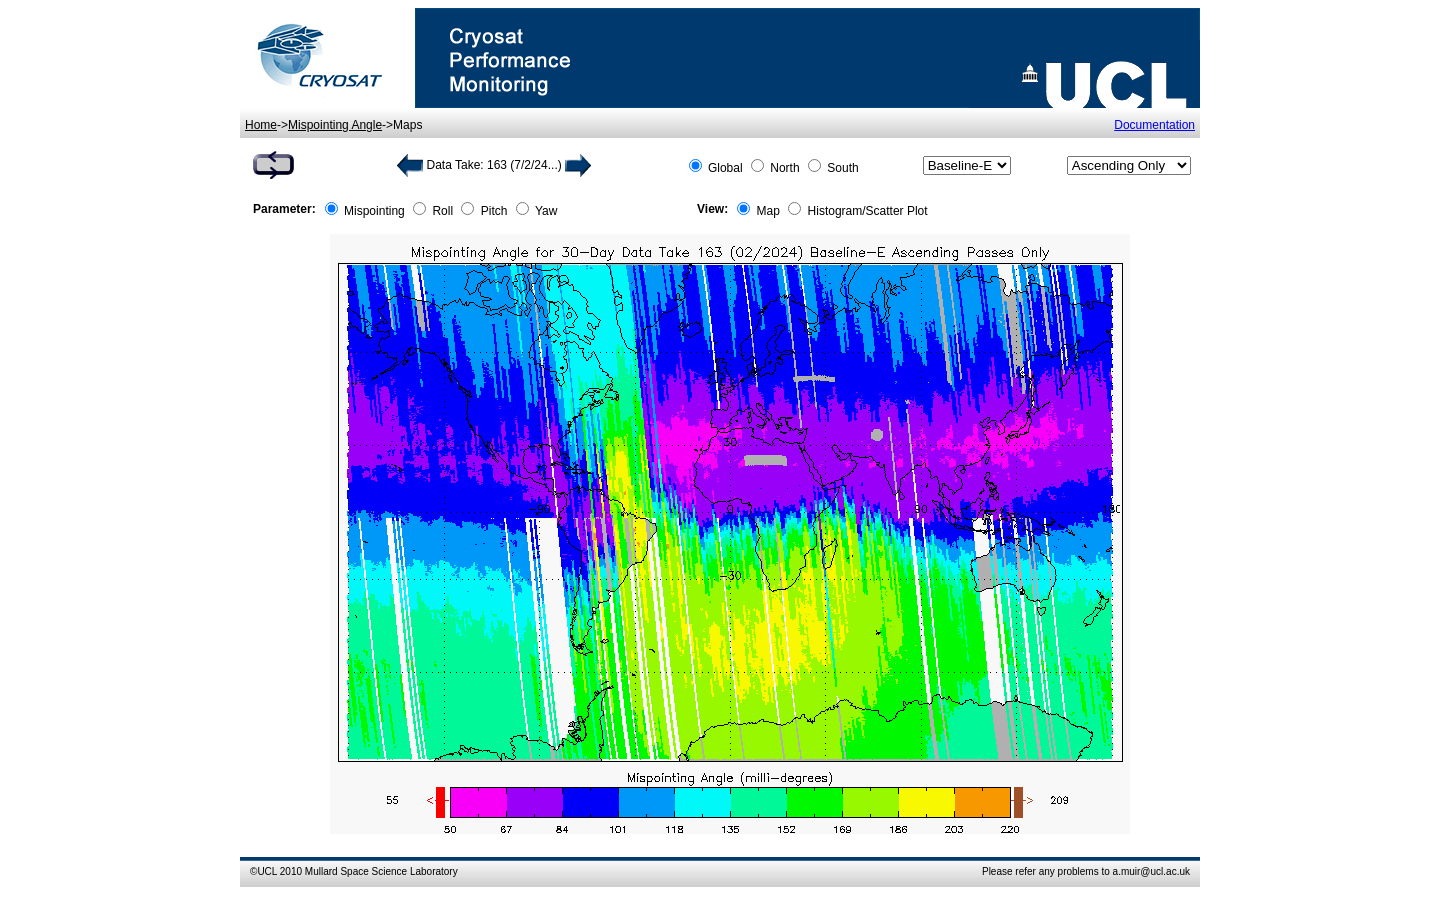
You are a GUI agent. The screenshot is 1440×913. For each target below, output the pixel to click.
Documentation (1154, 125)
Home (261, 125)
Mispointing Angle (335, 125)
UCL (267, 871)
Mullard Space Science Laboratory (381, 871)
